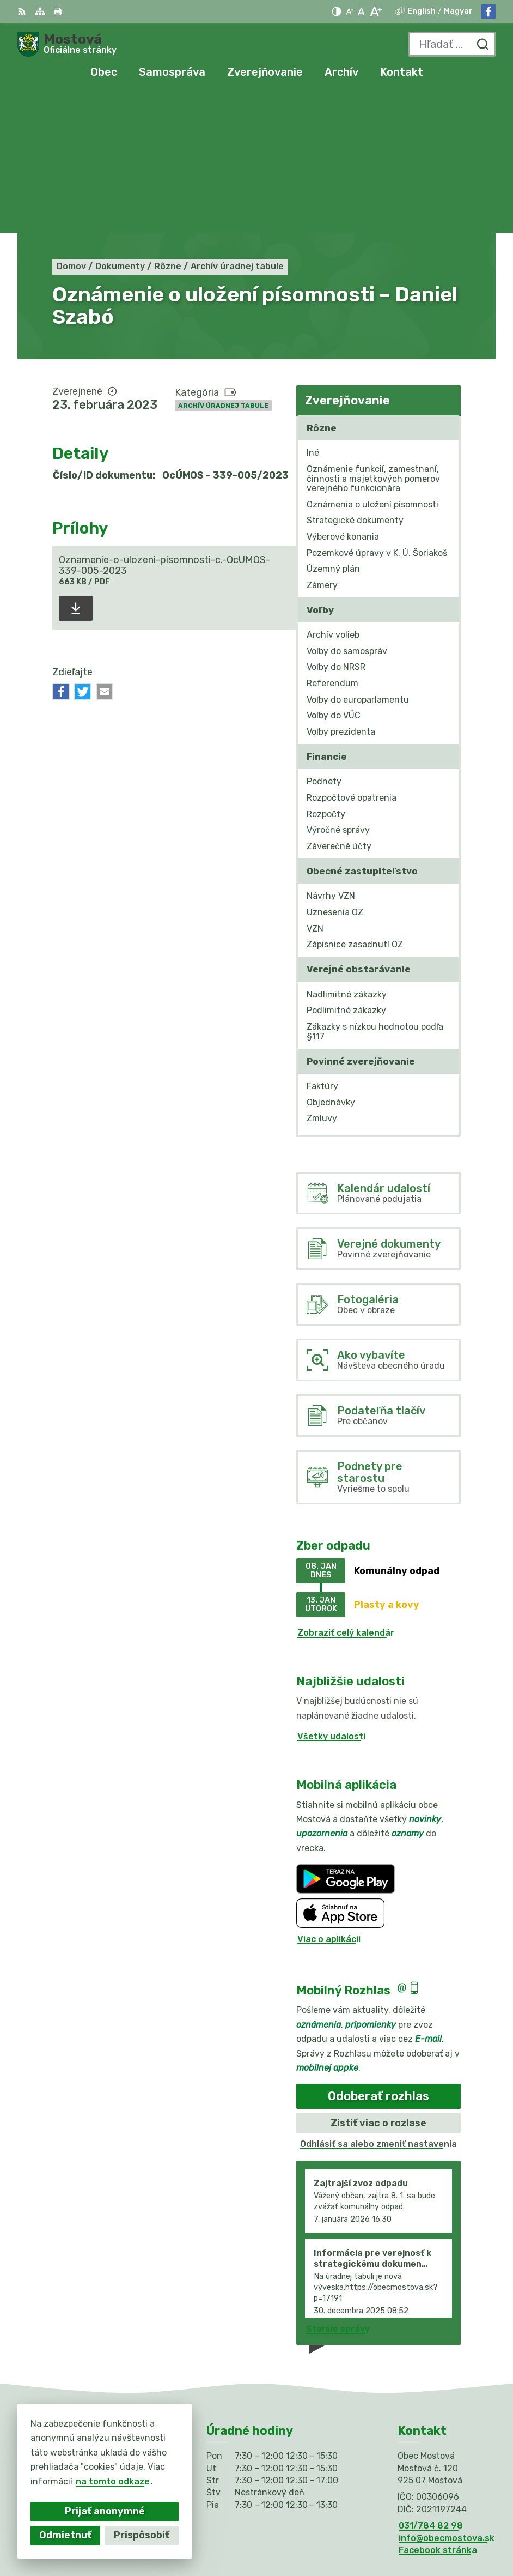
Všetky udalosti (331, 1595)
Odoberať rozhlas (378, 1955)
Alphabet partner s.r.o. (385, 2518)
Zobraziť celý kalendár (345, 1491)
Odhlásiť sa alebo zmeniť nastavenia (378, 2003)
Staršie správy (338, 2187)
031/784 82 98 (431, 2384)
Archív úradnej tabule (223, 264)
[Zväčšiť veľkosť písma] (375, 11)
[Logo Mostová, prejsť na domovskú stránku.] (67, 44)
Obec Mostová (403, 2532)
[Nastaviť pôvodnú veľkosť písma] (361, 11)
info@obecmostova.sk (446, 2397)
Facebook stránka (438, 2409)
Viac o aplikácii (329, 1798)
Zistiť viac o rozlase (378, 1982)
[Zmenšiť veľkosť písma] (350, 11)
